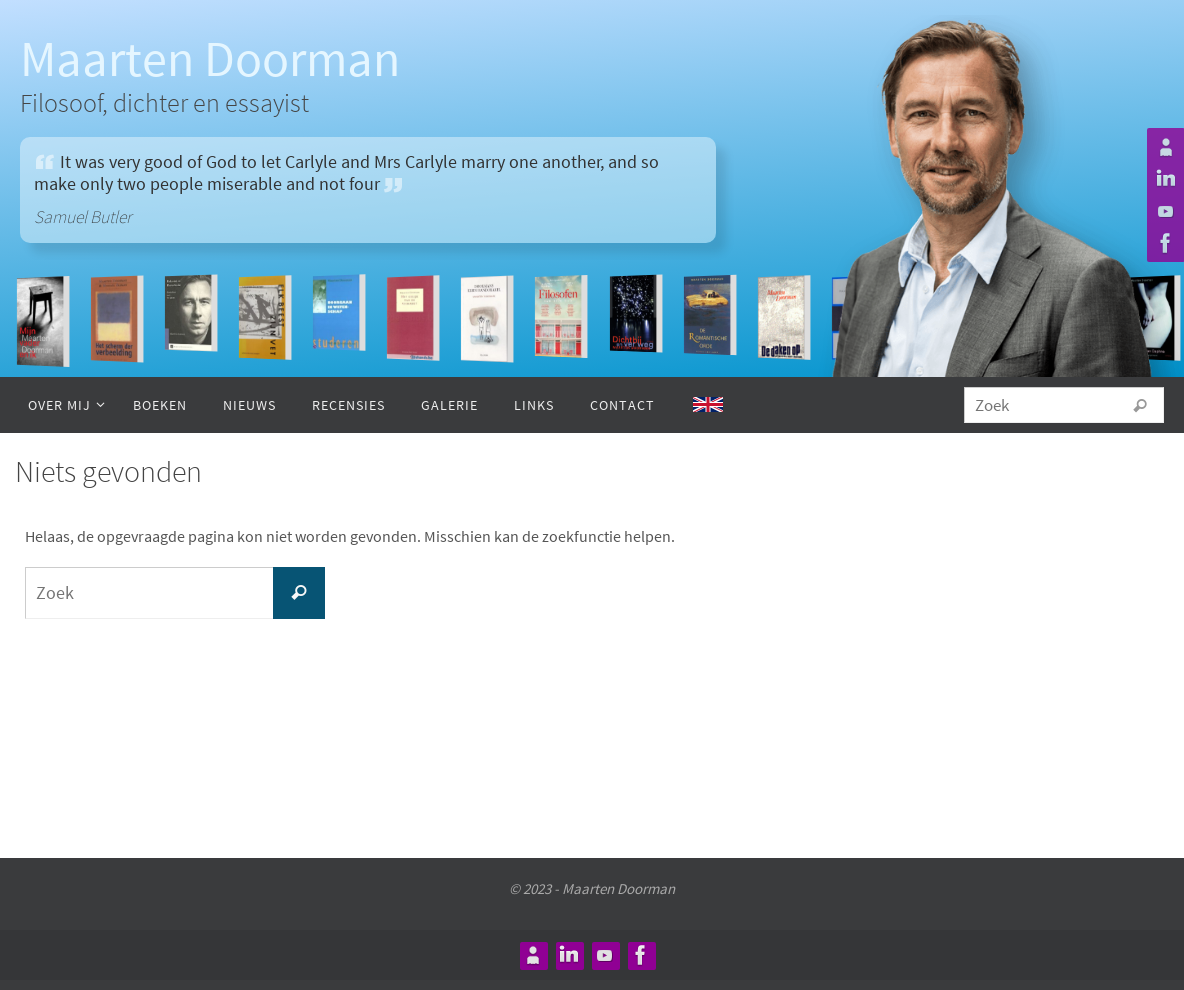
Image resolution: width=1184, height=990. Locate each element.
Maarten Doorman (210, 58)
